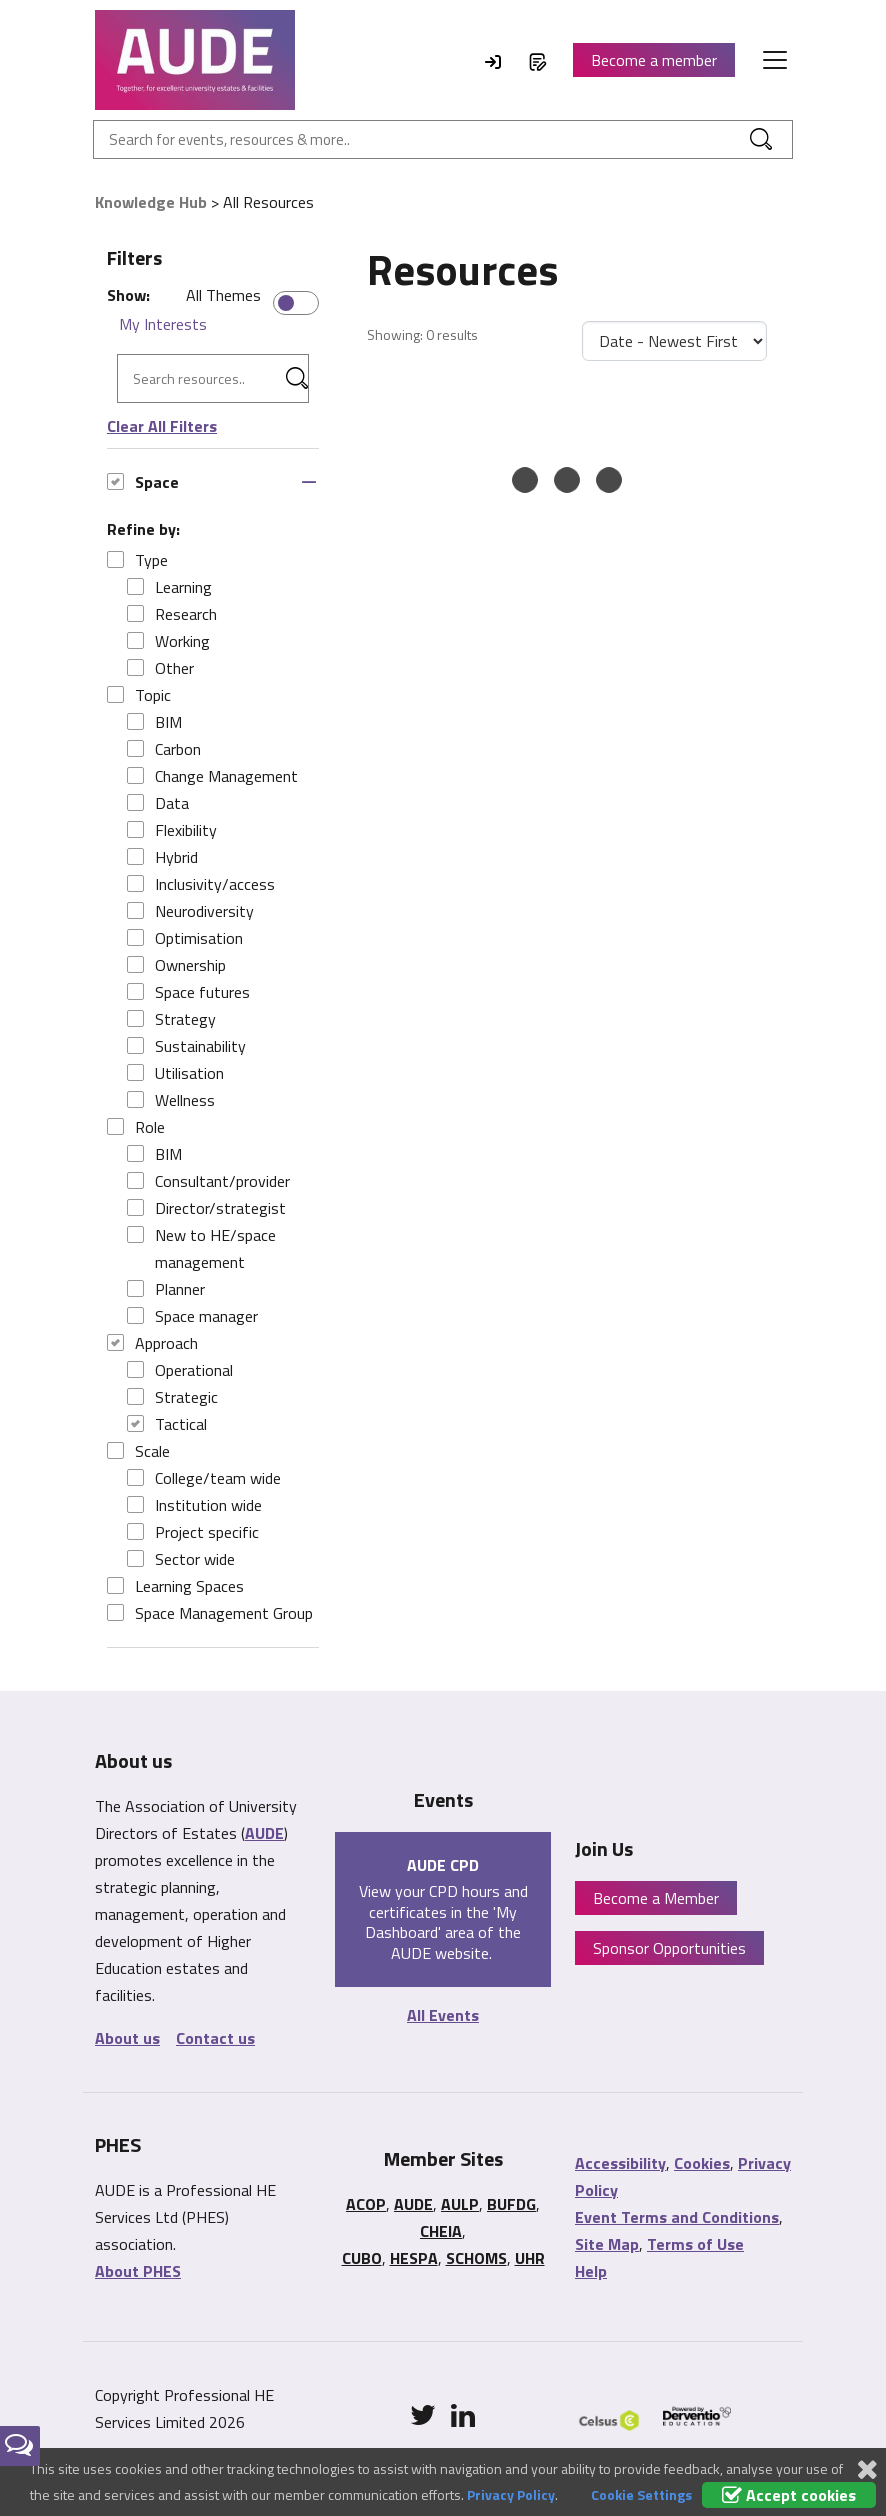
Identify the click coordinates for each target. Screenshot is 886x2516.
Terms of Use (695, 2244)
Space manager (192, 1316)
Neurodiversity (190, 911)
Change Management (212, 776)
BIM (154, 722)
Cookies (702, 2163)
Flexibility (172, 830)
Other (160, 668)
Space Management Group (210, 1613)
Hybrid (162, 857)
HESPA (414, 2258)
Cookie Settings (641, 2494)
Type (137, 560)
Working (168, 641)
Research (172, 614)
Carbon (164, 749)
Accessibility (620, 2163)
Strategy (171, 1019)
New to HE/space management (201, 1248)
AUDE (264, 1833)
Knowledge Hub (151, 202)
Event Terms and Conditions (677, 2217)
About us (127, 2038)
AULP (460, 2204)
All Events (443, 2015)
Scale (138, 1451)
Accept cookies (789, 2495)
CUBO (362, 2258)
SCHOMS (476, 2258)
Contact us (215, 2038)
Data (158, 803)
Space (143, 482)
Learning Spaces (175, 1586)
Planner (166, 1289)
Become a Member (656, 1898)
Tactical (167, 1424)
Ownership (176, 965)
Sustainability (186, 1046)
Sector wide (181, 1559)
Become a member (654, 60)
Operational (180, 1370)
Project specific (193, 1532)
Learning (169, 587)
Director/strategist (206, 1208)
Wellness (171, 1100)
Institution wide (194, 1505)
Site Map (607, 2244)
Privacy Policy (511, 2494)
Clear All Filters (162, 426)
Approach (152, 1343)
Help (591, 2271)
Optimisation (185, 938)
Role (136, 1127)
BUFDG (511, 2204)
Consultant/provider (208, 1181)
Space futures (188, 992)
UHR (530, 2258)
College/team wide (204, 1478)
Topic (139, 695)
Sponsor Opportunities (669, 1948)
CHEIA (441, 2231)
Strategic (172, 1397)
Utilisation (175, 1073)
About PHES (138, 2271)
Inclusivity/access (201, 884)
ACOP (366, 2204)
